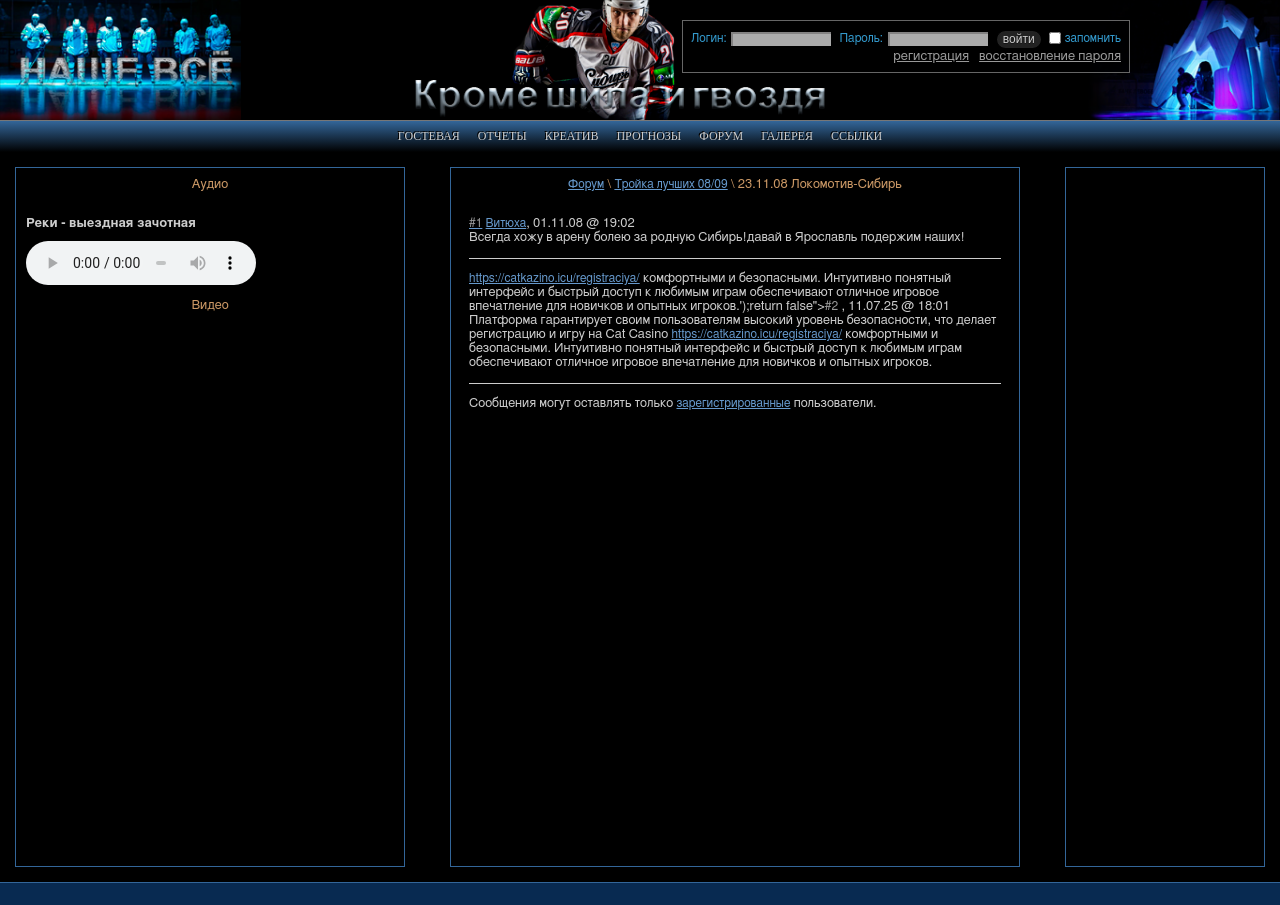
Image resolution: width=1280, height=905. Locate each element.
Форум (586, 184)
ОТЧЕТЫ (502, 136)
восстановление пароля (1050, 56)
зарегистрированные (733, 403)
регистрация (931, 56)
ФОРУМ (721, 136)
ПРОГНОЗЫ (648, 136)
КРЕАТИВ (572, 136)
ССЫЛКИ (856, 136)
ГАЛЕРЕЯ (787, 136)
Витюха (506, 223)
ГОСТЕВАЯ (429, 136)
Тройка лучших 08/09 (670, 184)
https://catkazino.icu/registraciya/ (554, 278)
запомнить (1085, 38)
